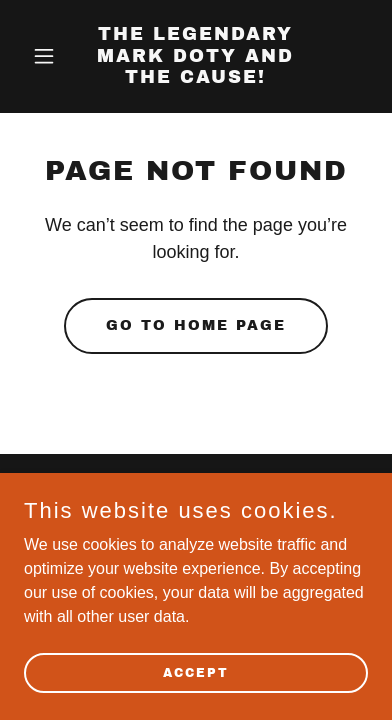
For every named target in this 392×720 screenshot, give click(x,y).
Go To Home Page (196, 325)
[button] (50, 56)
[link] (196, 77)
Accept (196, 672)
